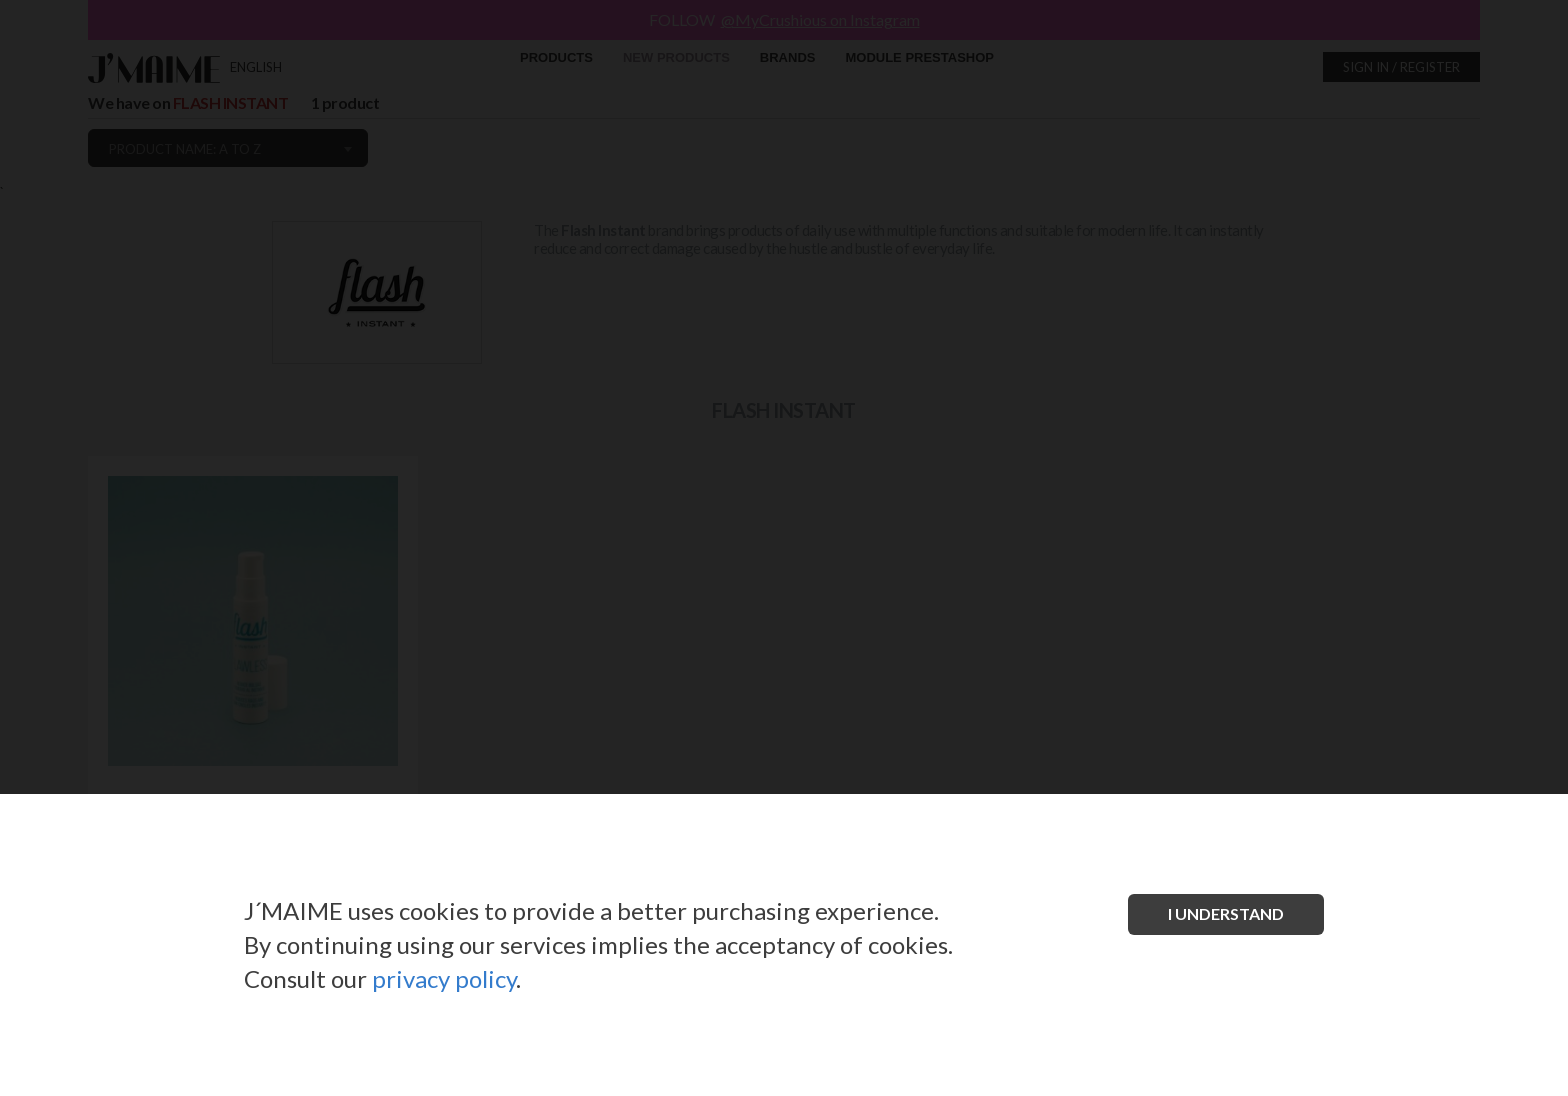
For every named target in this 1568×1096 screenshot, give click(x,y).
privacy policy (444, 978)
